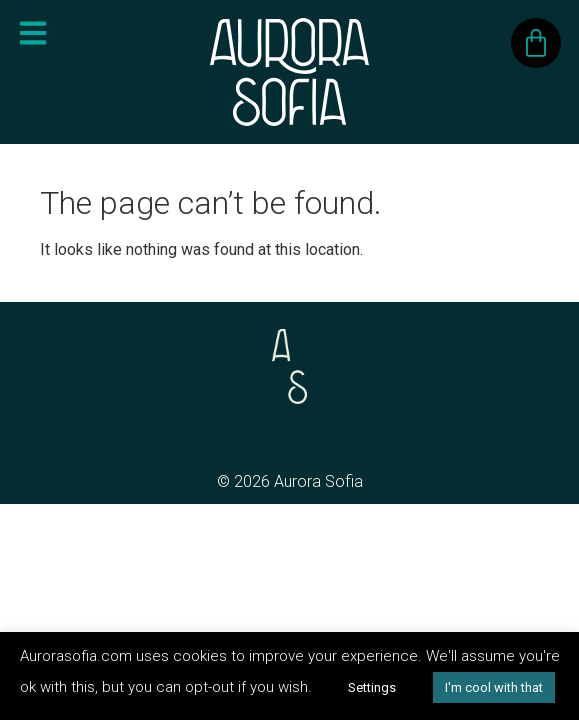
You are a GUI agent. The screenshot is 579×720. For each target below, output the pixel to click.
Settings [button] (372, 687)
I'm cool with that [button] (494, 687)
